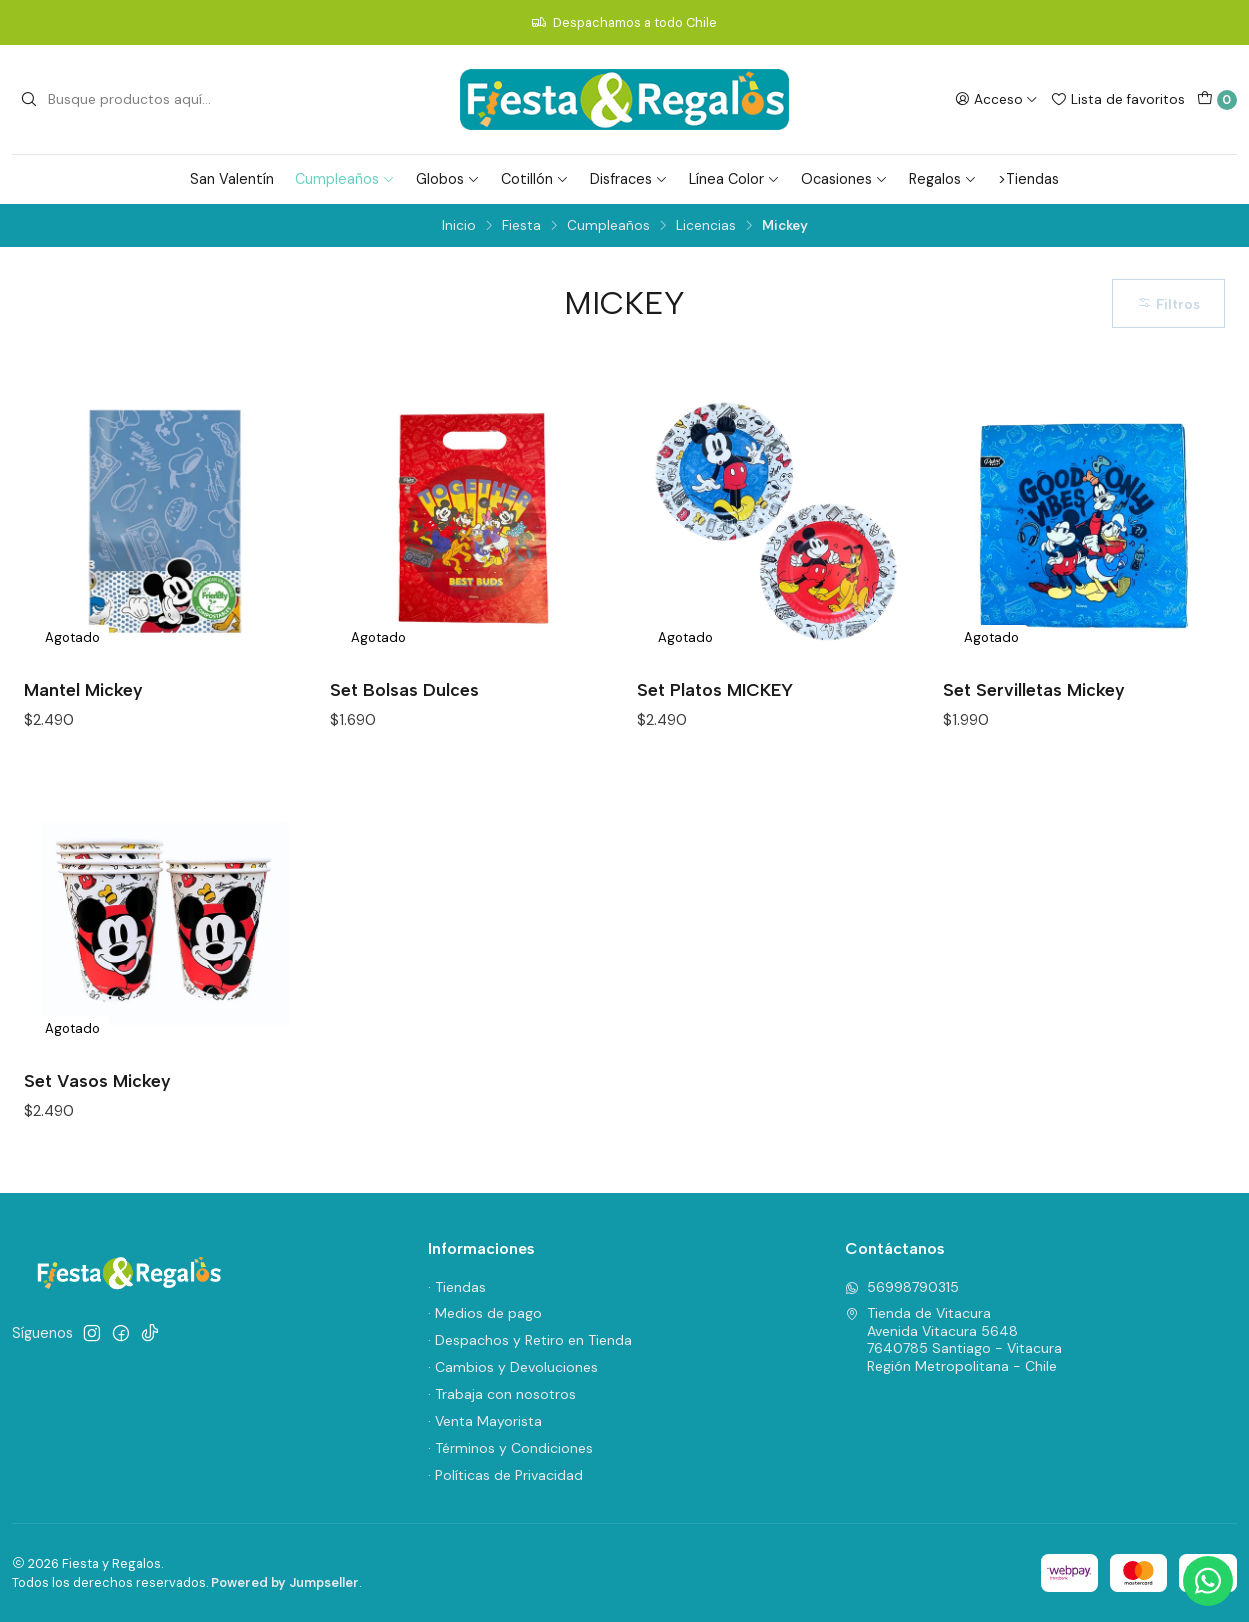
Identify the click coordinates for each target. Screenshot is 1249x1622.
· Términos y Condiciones (510, 1448)
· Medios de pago (485, 1313)
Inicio (459, 226)
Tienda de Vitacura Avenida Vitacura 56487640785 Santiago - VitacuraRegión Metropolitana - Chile (953, 1339)
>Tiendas (1028, 179)
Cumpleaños (345, 179)
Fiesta (521, 226)
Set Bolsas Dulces (404, 689)
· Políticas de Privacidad (505, 1475)
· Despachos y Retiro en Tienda (530, 1340)
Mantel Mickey (83, 689)
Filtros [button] (1168, 304)
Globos (448, 179)
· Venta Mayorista (485, 1421)
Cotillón (535, 179)
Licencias (706, 226)
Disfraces (629, 179)
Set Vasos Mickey (97, 1080)
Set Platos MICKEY (715, 689)
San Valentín (232, 179)
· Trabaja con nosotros (502, 1394)
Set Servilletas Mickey (1034, 689)
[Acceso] (996, 99)
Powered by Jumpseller (285, 1582)
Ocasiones (844, 179)
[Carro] (1217, 100)
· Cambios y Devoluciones (513, 1367)
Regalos (943, 179)
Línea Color (734, 179)
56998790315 (902, 1287)
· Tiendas (457, 1287)
